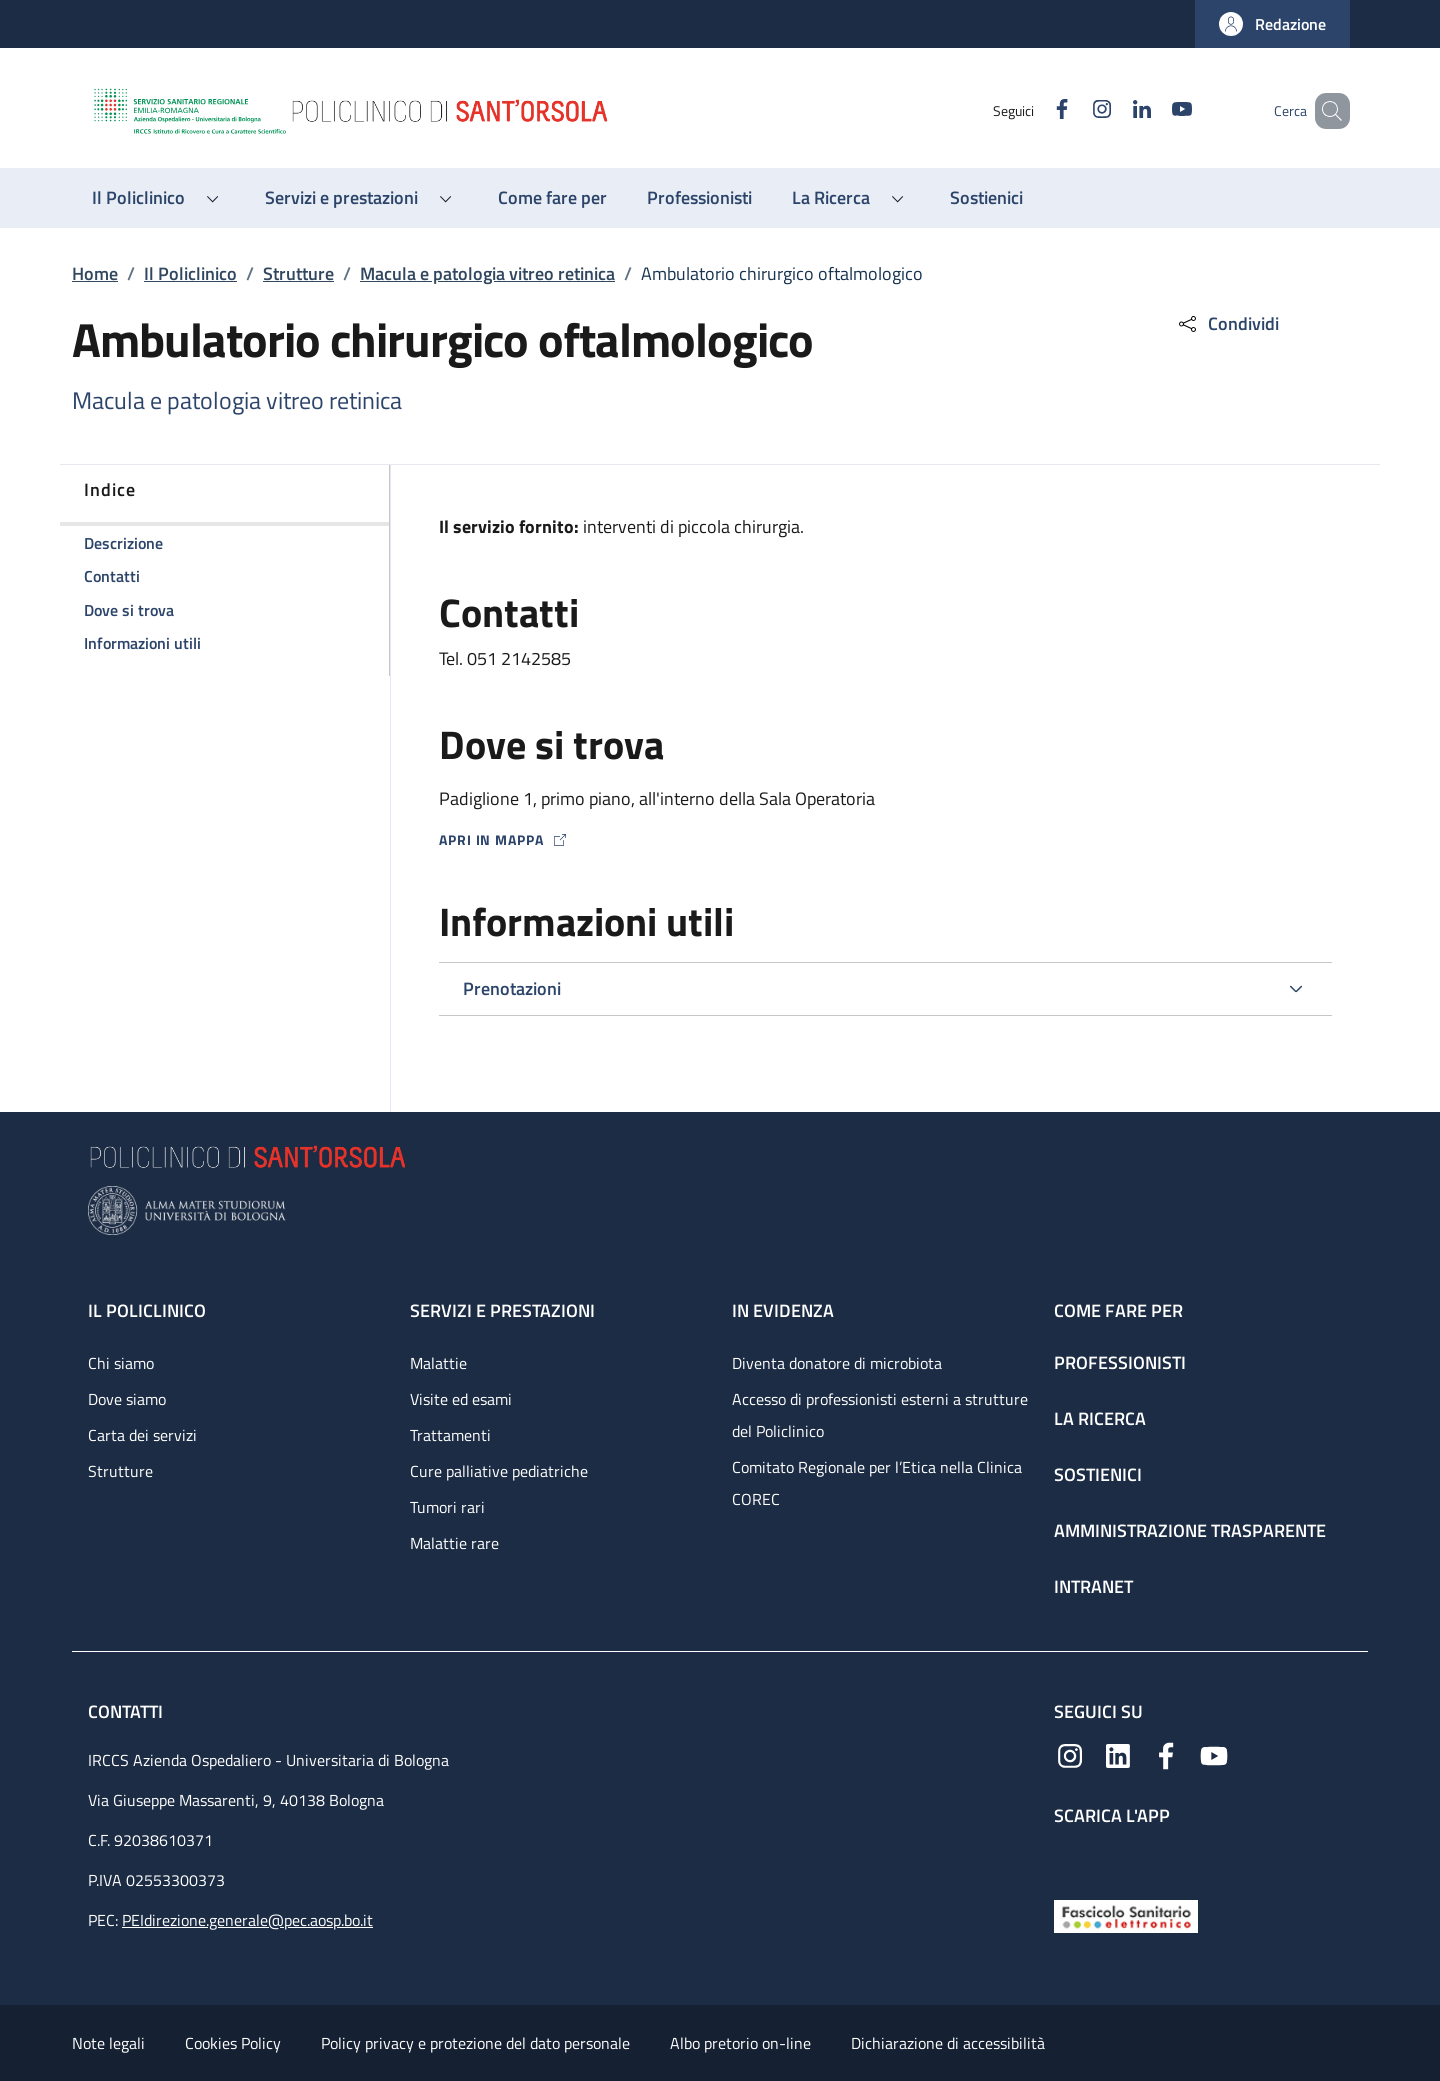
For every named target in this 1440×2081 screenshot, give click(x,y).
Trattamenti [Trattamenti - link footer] (450, 1435)
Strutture (298, 273)
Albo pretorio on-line (740, 2043)
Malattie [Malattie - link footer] (438, 1363)
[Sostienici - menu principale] (986, 198)
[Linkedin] (1113, 110)
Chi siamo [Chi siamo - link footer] (121, 1363)
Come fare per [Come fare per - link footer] (1118, 1310)
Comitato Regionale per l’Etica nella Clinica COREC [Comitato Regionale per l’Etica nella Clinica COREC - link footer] (877, 1483)
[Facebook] (1033, 110)
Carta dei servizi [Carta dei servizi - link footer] (142, 1435)
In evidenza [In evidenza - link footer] (783, 1310)
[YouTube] (1153, 110)
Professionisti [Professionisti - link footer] (1120, 1362)
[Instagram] (1073, 110)
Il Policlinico (190, 273)
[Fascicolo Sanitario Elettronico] (1126, 1914)
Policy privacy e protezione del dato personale (475, 2043)
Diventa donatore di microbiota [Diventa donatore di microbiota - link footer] (837, 1363)
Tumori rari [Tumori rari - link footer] (447, 1507)
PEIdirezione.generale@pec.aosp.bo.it (247, 1920)
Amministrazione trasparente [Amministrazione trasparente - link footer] (1190, 1530)
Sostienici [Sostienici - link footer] (1098, 1474)
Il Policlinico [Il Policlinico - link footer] (147, 1310)
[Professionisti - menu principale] (699, 198)
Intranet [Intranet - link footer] (1093, 1586)
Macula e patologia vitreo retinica (487, 273)
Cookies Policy (233, 2043)
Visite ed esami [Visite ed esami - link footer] (461, 1399)
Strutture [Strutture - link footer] (120, 1471)
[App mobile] (1070, 1858)
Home (95, 273)
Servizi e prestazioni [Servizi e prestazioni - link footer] (502, 1310)
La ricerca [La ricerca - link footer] (1100, 1418)
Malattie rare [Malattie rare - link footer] (454, 1543)
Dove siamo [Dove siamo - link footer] (127, 1399)
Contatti (127, 1711)
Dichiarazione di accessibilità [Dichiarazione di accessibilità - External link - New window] (948, 2043)
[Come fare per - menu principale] (552, 198)
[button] (1272, 24)
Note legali (108, 2043)
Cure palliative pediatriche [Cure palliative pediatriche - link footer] (499, 1471)
